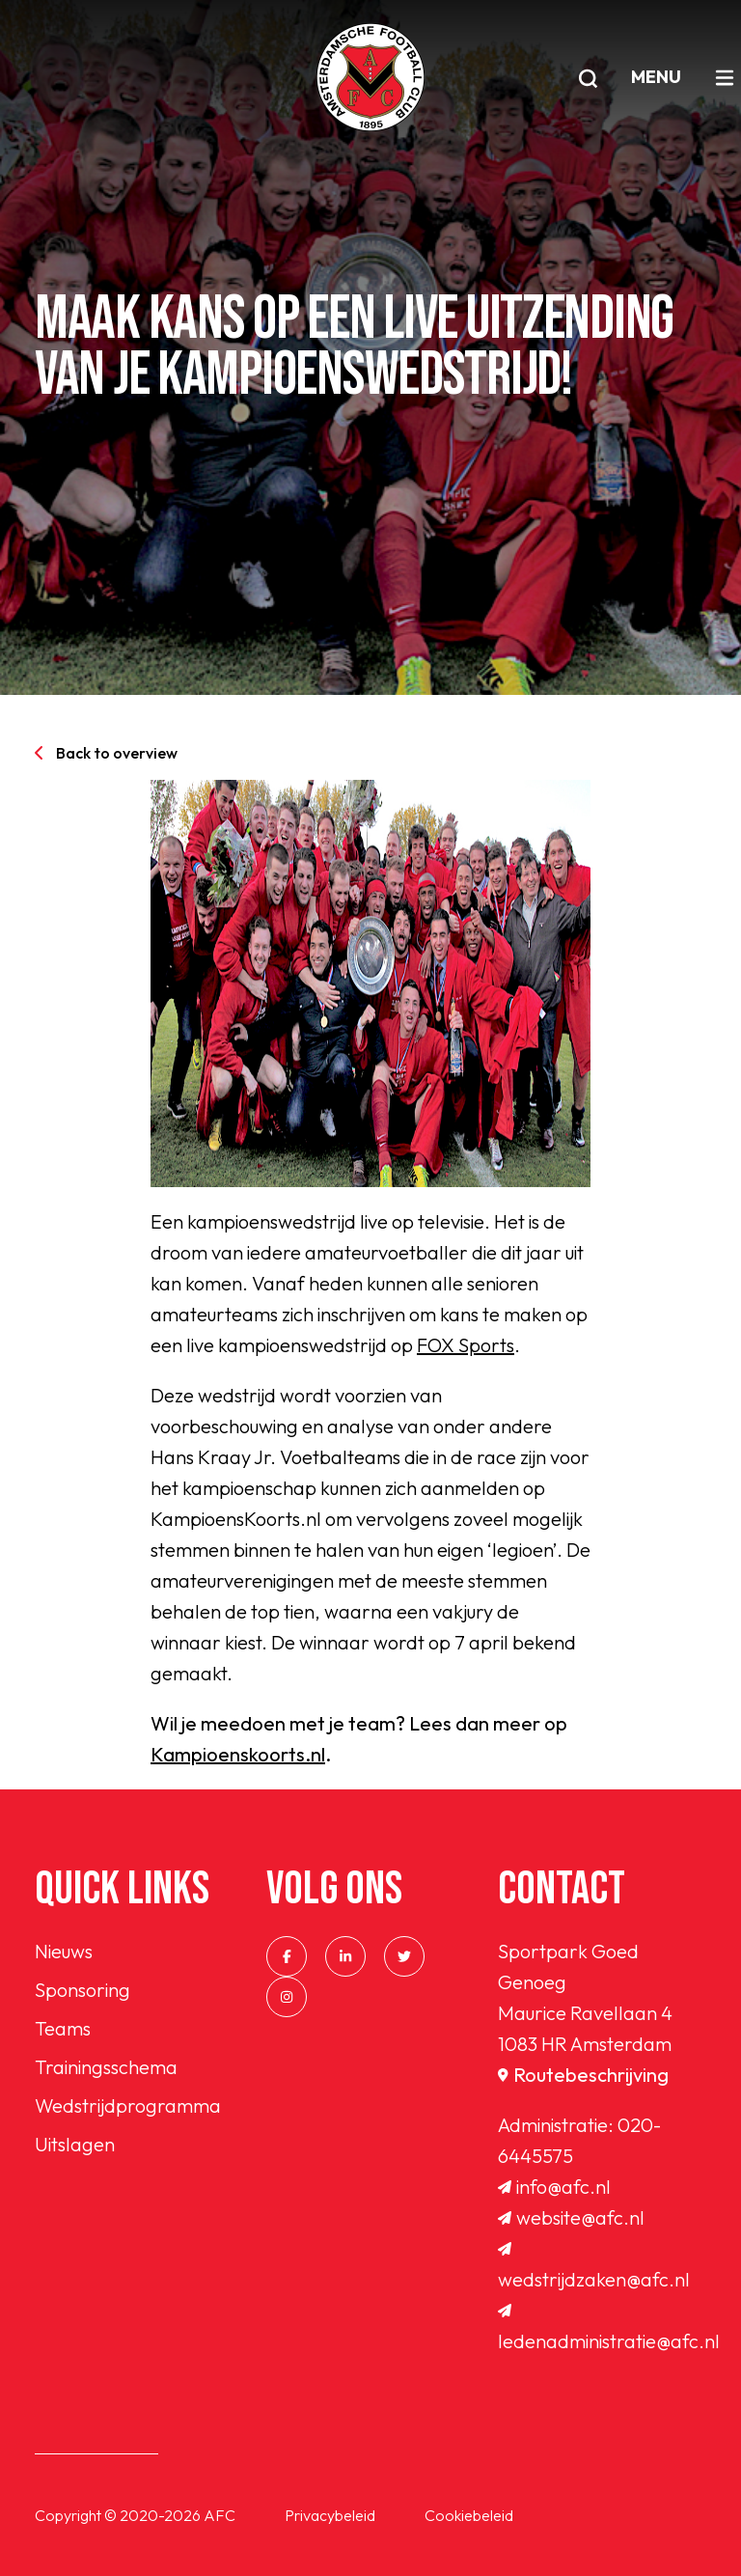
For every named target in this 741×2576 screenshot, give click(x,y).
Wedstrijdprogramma (128, 2105)
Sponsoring (82, 1990)
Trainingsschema (106, 2067)
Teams (63, 2028)
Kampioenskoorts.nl (238, 1754)
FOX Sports (465, 1345)
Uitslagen (75, 2144)
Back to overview (106, 752)
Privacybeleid (330, 2515)
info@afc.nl (554, 2186)
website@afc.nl (571, 2217)
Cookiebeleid (469, 2515)
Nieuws (64, 1951)
